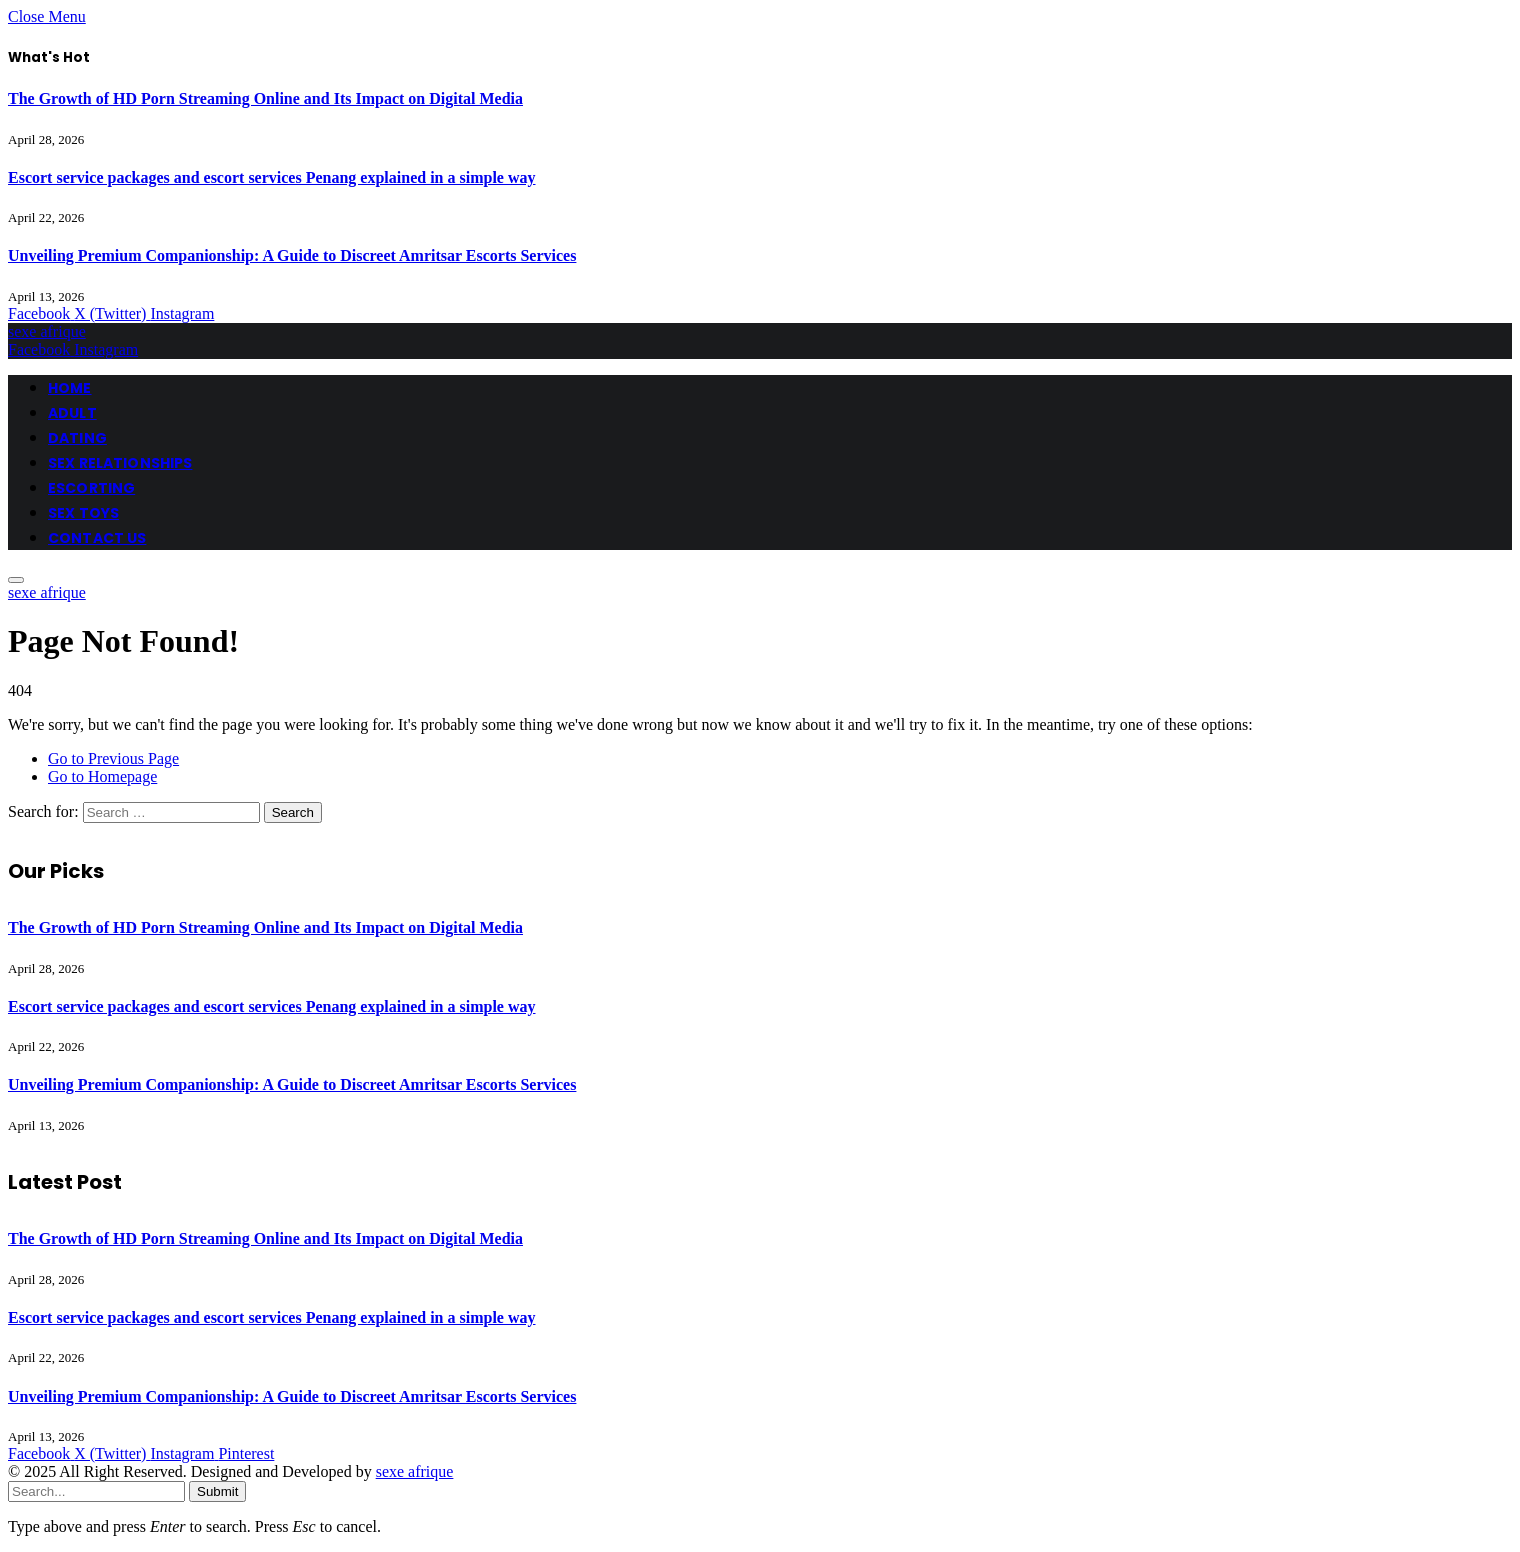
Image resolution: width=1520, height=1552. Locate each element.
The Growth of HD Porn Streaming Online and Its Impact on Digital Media (265, 98)
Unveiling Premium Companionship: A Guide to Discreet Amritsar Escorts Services (292, 255)
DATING (77, 438)
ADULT (72, 413)
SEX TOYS (83, 513)
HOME (70, 388)
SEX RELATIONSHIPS (120, 463)
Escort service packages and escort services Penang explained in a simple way (272, 177)
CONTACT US (97, 538)
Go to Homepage (102, 776)
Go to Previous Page (113, 758)
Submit (217, 1491)
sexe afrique (415, 1471)
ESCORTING (91, 488)
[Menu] (16, 580)
